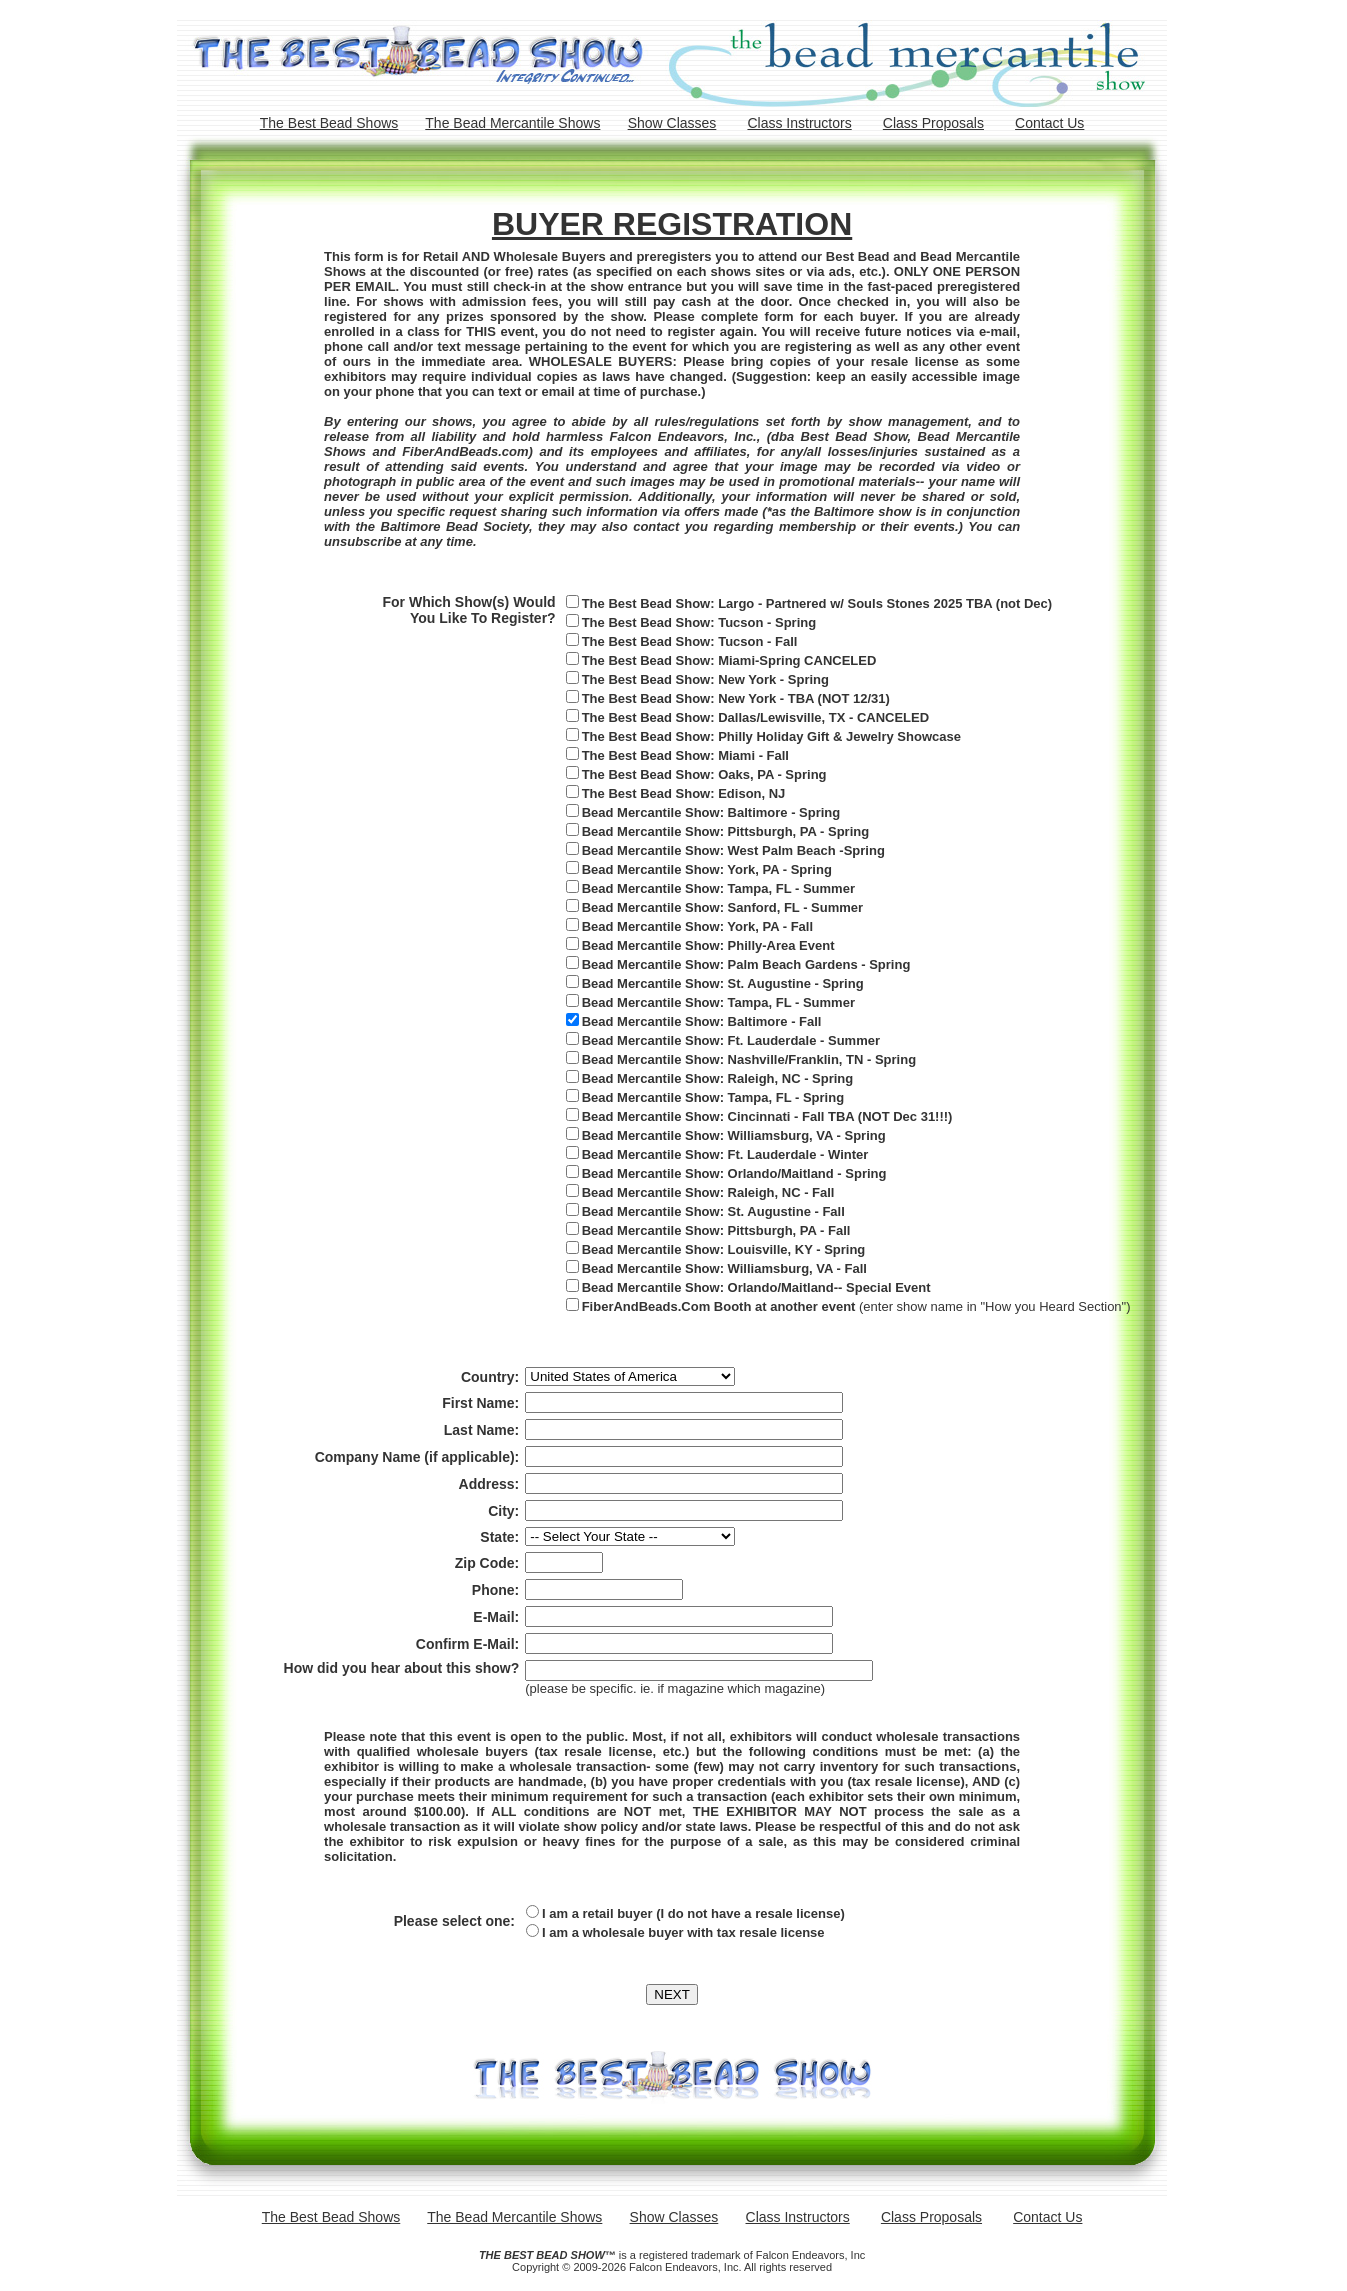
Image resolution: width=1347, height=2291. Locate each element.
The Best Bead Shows (329, 123)
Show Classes (672, 123)
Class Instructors (799, 123)
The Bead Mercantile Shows (512, 123)
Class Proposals (933, 123)
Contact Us (1049, 123)
